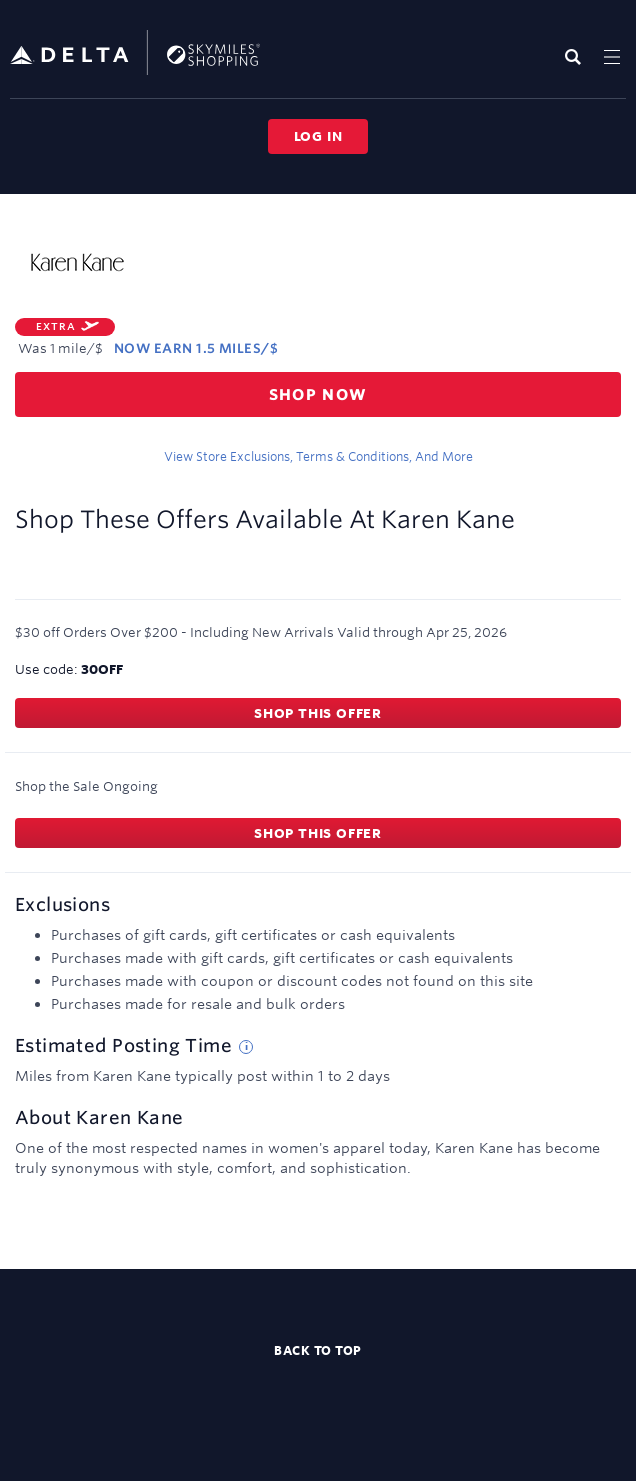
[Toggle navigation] (612, 56)
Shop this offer (318, 713)
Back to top (318, 1350)
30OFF (102, 669)
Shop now (318, 394)
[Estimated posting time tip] (246, 1047)
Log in (318, 136)
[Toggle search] (577, 56)
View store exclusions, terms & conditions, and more (318, 456)
